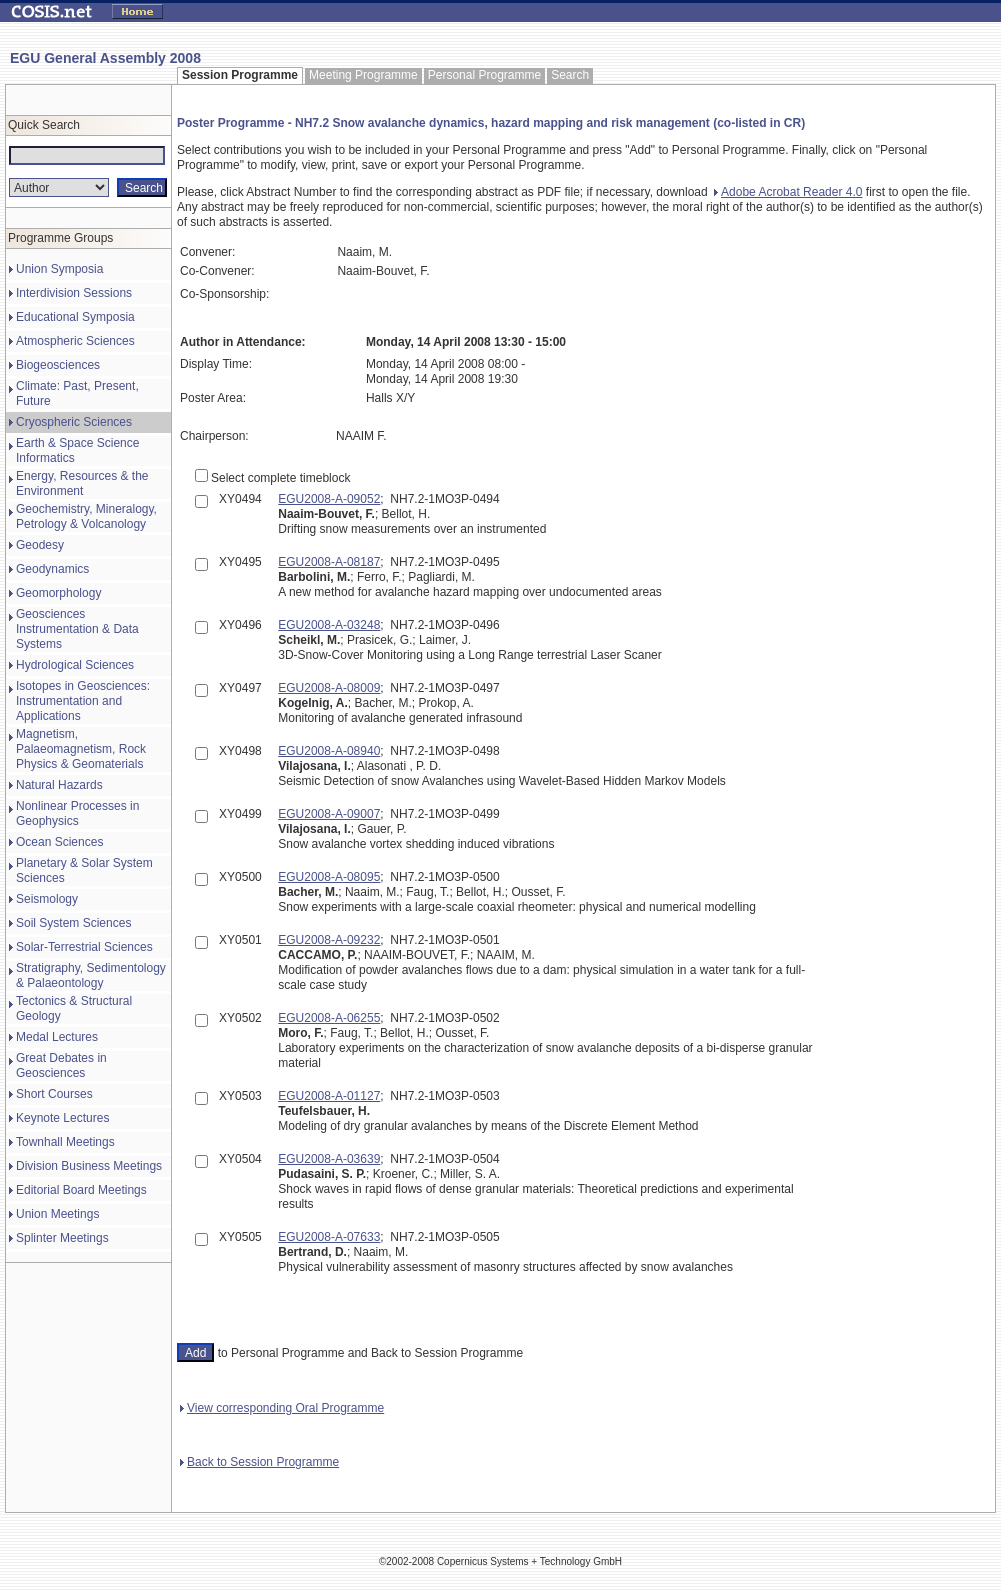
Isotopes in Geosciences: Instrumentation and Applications (83, 701)
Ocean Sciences (59, 842)
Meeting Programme (363, 75)
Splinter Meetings (62, 1238)
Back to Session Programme (259, 1462)
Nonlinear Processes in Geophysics (77, 813)
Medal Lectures (57, 1037)
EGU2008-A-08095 (329, 877)
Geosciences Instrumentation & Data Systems (77, 629)
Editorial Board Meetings (81, 1190)
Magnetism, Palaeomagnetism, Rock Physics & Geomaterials (81, 749)
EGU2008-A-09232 (329, 940)
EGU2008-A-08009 (329, 688)
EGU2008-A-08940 (329, 751)
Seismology (47, 899)
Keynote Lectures (62, 1118)
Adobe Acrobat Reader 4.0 (788, 192)
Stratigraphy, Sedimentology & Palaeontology (91, 975)
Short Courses (54, 1094)
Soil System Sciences (73, 923)
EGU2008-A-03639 (329, 1159)
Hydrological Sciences (75, 665)
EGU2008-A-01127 (329, 1096)
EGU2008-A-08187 (329, 562)
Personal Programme (484, 75)
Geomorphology (58, 593)
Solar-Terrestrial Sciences (84, 947)
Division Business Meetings (89, 1166)
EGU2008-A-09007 (329, 814)
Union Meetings (57, 1214)
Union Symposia (59, 269)
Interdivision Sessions (74, 293)
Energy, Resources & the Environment (82, 483)
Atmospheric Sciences (75, 341)
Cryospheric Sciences (74, 422)
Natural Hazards (59, 785)
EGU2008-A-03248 (329, 625)
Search (570, 75)
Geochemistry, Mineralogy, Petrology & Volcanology (86, 516)
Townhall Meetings (65, 1142)
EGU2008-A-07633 (329, 1237)
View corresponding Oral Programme (282, 1408)
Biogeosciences (58, 365)
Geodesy (40, 545)
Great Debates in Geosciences (61, 1065)
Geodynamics (52, 569)
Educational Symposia (75, 317)
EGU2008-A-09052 (329, 499)
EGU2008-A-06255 (329, 1018)
